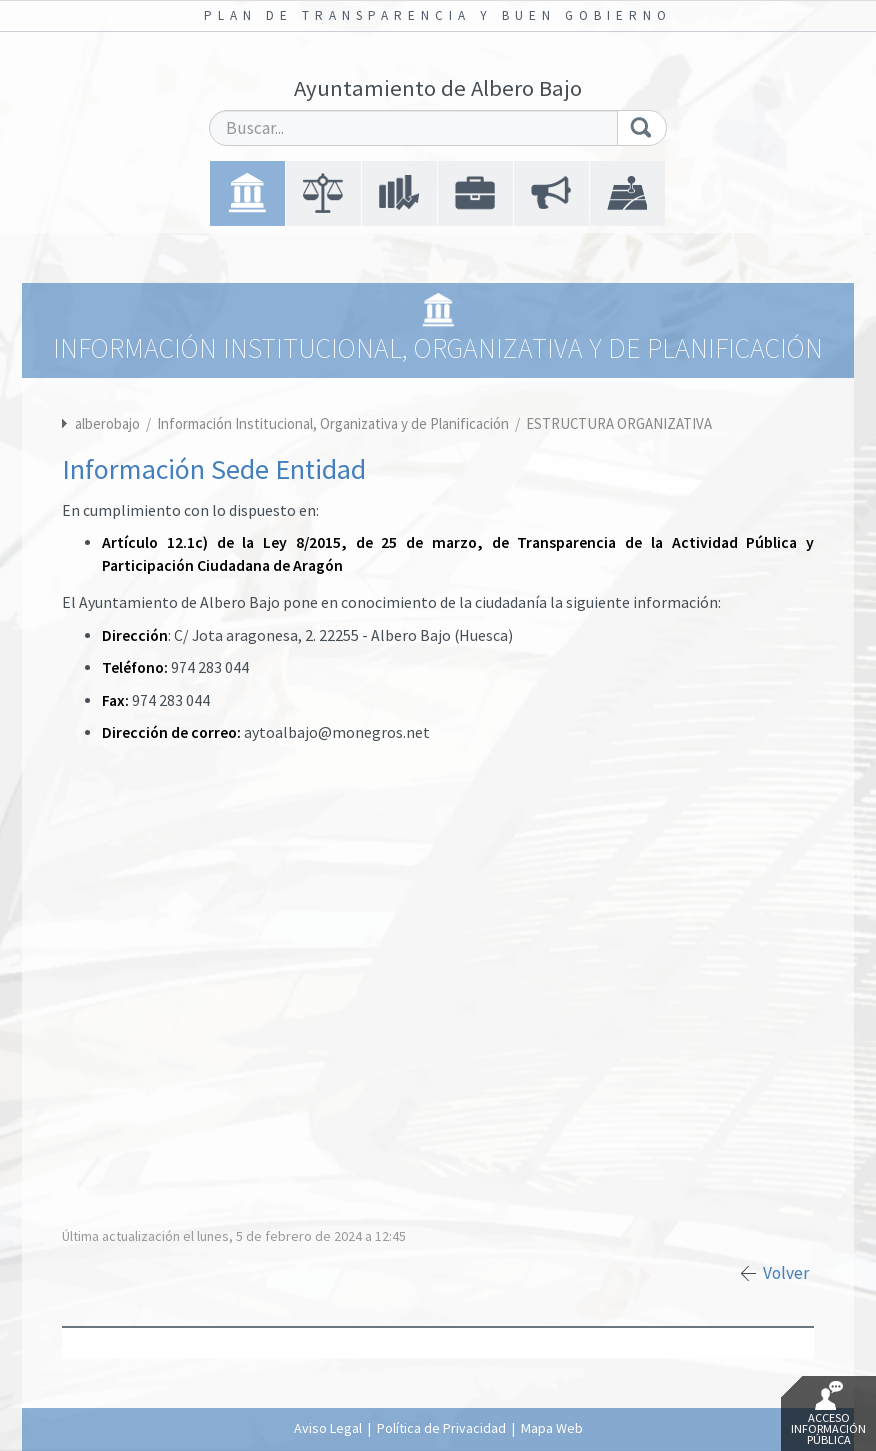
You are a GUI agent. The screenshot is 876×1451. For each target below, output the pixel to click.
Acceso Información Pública (828, 1414)
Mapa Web (552, 1428)
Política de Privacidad (441, 1428)
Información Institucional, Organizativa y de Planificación (334, 423)
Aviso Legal (328, 1428)
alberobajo (107, 423)
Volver (786, 1273)
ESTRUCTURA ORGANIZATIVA (619, 423)
